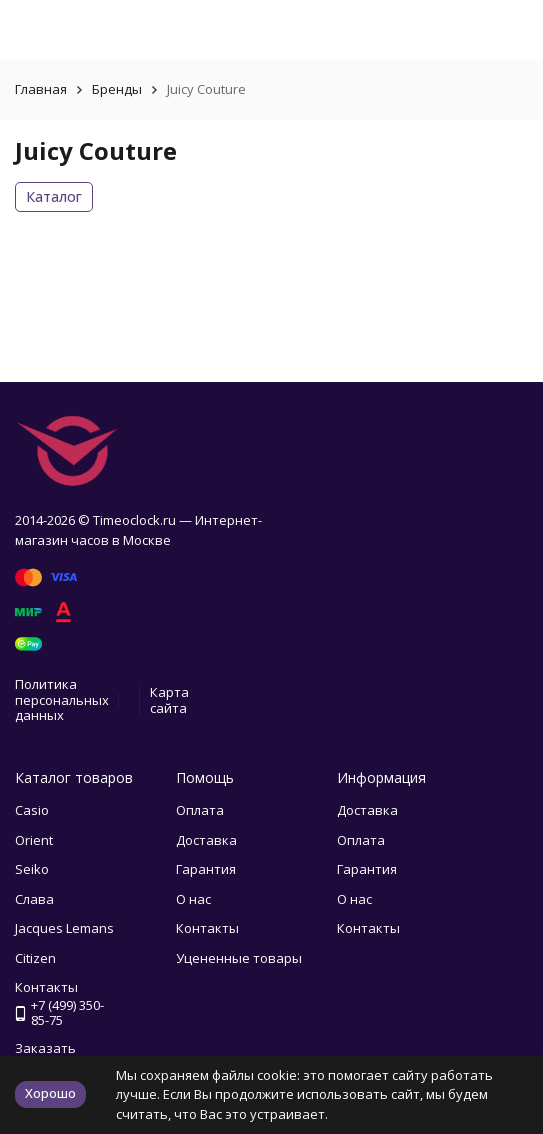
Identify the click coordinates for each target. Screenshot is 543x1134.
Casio (32, 810)
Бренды (117, 89)
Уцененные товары (239, 958)
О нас (193, 899)
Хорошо (50, 1093)
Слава (34, 899)
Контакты (207, 928)
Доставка (206, 840)
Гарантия (206, 869)
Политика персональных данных (62, 699)
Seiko (32, 869)
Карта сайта (169, 700)
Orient (34, 840)
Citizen (35, 958)
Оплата (200, 810)
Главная (41, 89)
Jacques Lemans (64, 928)
